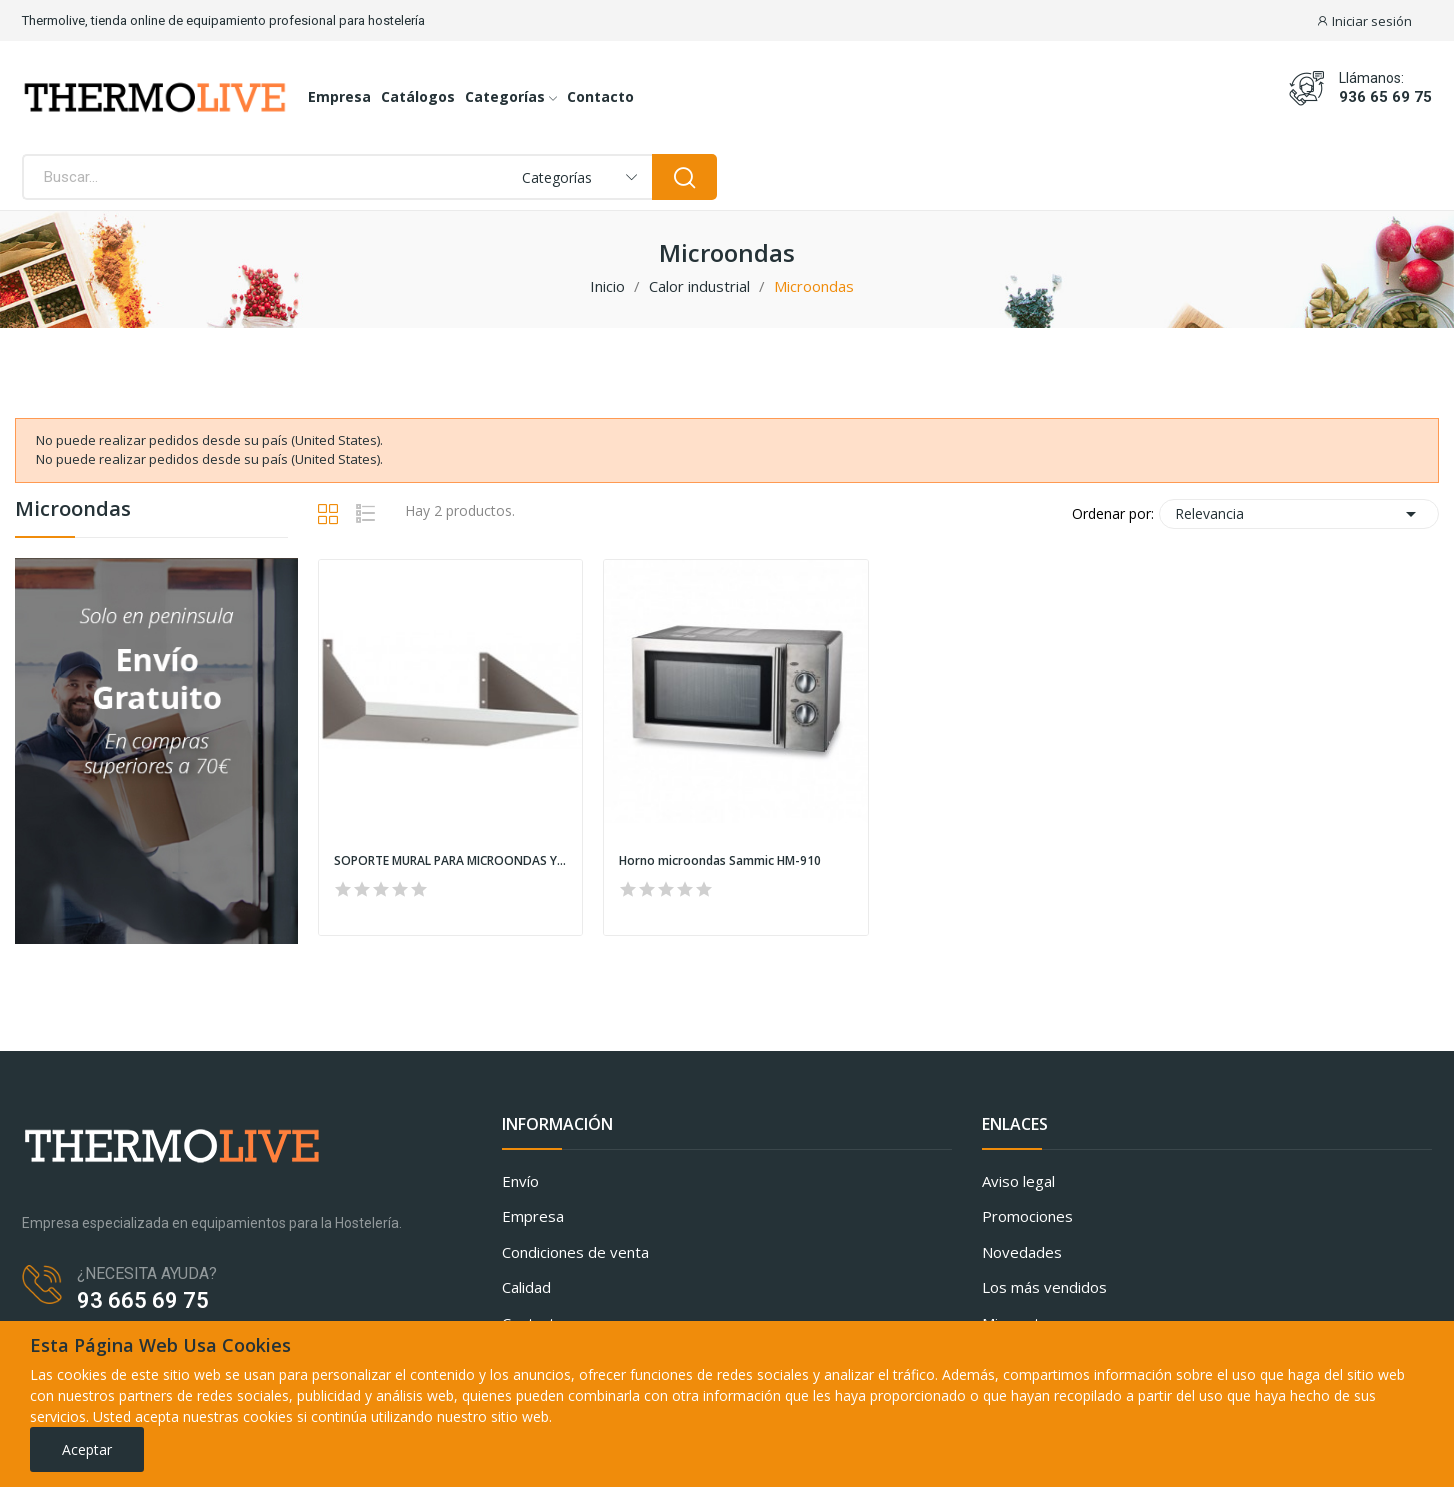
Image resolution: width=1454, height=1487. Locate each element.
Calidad (526, 1287)
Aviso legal (1018, 1181)
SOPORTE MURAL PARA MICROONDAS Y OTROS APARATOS (450, 861)
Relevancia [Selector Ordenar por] (1299, 514)
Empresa (533, 1216)
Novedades (1022, 1252)
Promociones (1027, 1216)
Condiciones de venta (575, 1252)
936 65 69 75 (1385, 97)
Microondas (73, 510)
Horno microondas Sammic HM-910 (720, 861)
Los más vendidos (1044, 1287)
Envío (520, 1181)
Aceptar (87, 1449)
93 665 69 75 (143, 1300)
